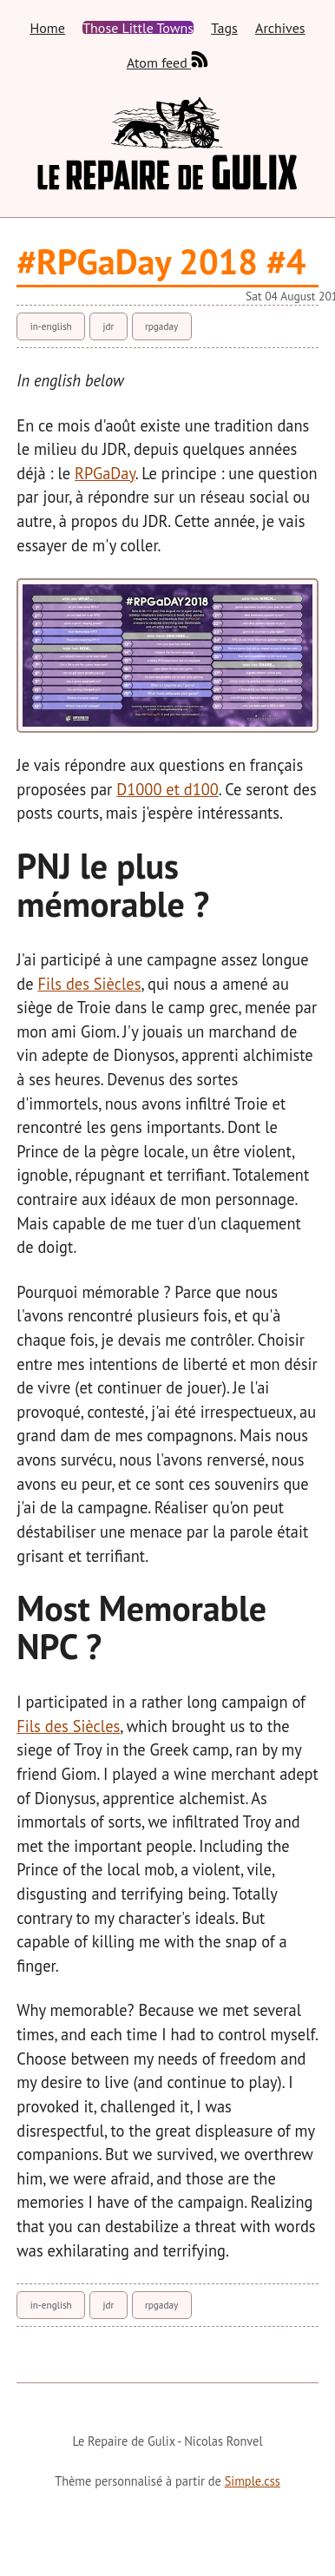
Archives (280, 28)
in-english (51, 326)
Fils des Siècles (89, 983)
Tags (224, 28)
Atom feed (167, 59)
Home (47, 28)
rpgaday (161, 326)
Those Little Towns (138, 28)
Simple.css (252, 2481)
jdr (108, 326)
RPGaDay (105, 473)
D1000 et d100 (167, 789)
